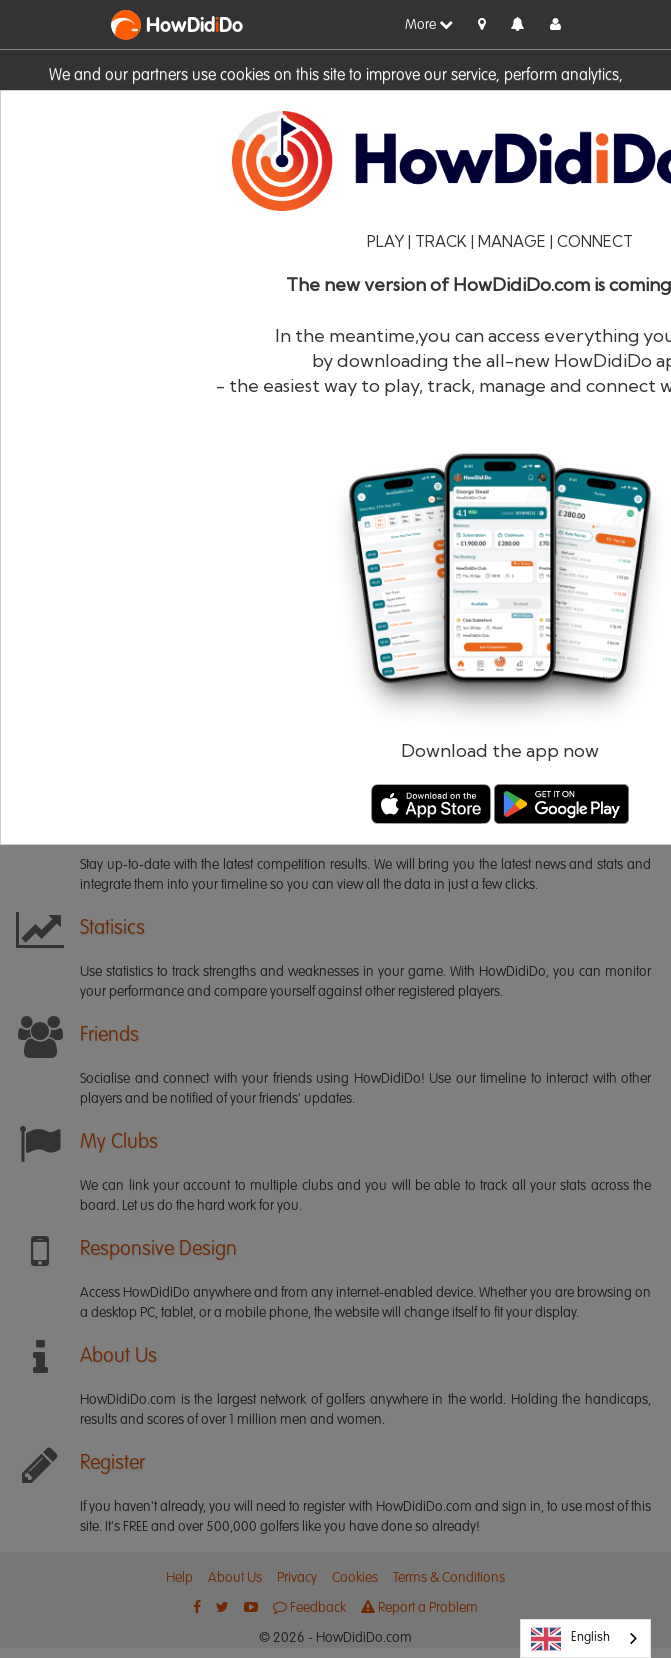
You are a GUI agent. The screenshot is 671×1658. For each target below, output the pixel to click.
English (570, 1639)
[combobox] (585, 1638)
